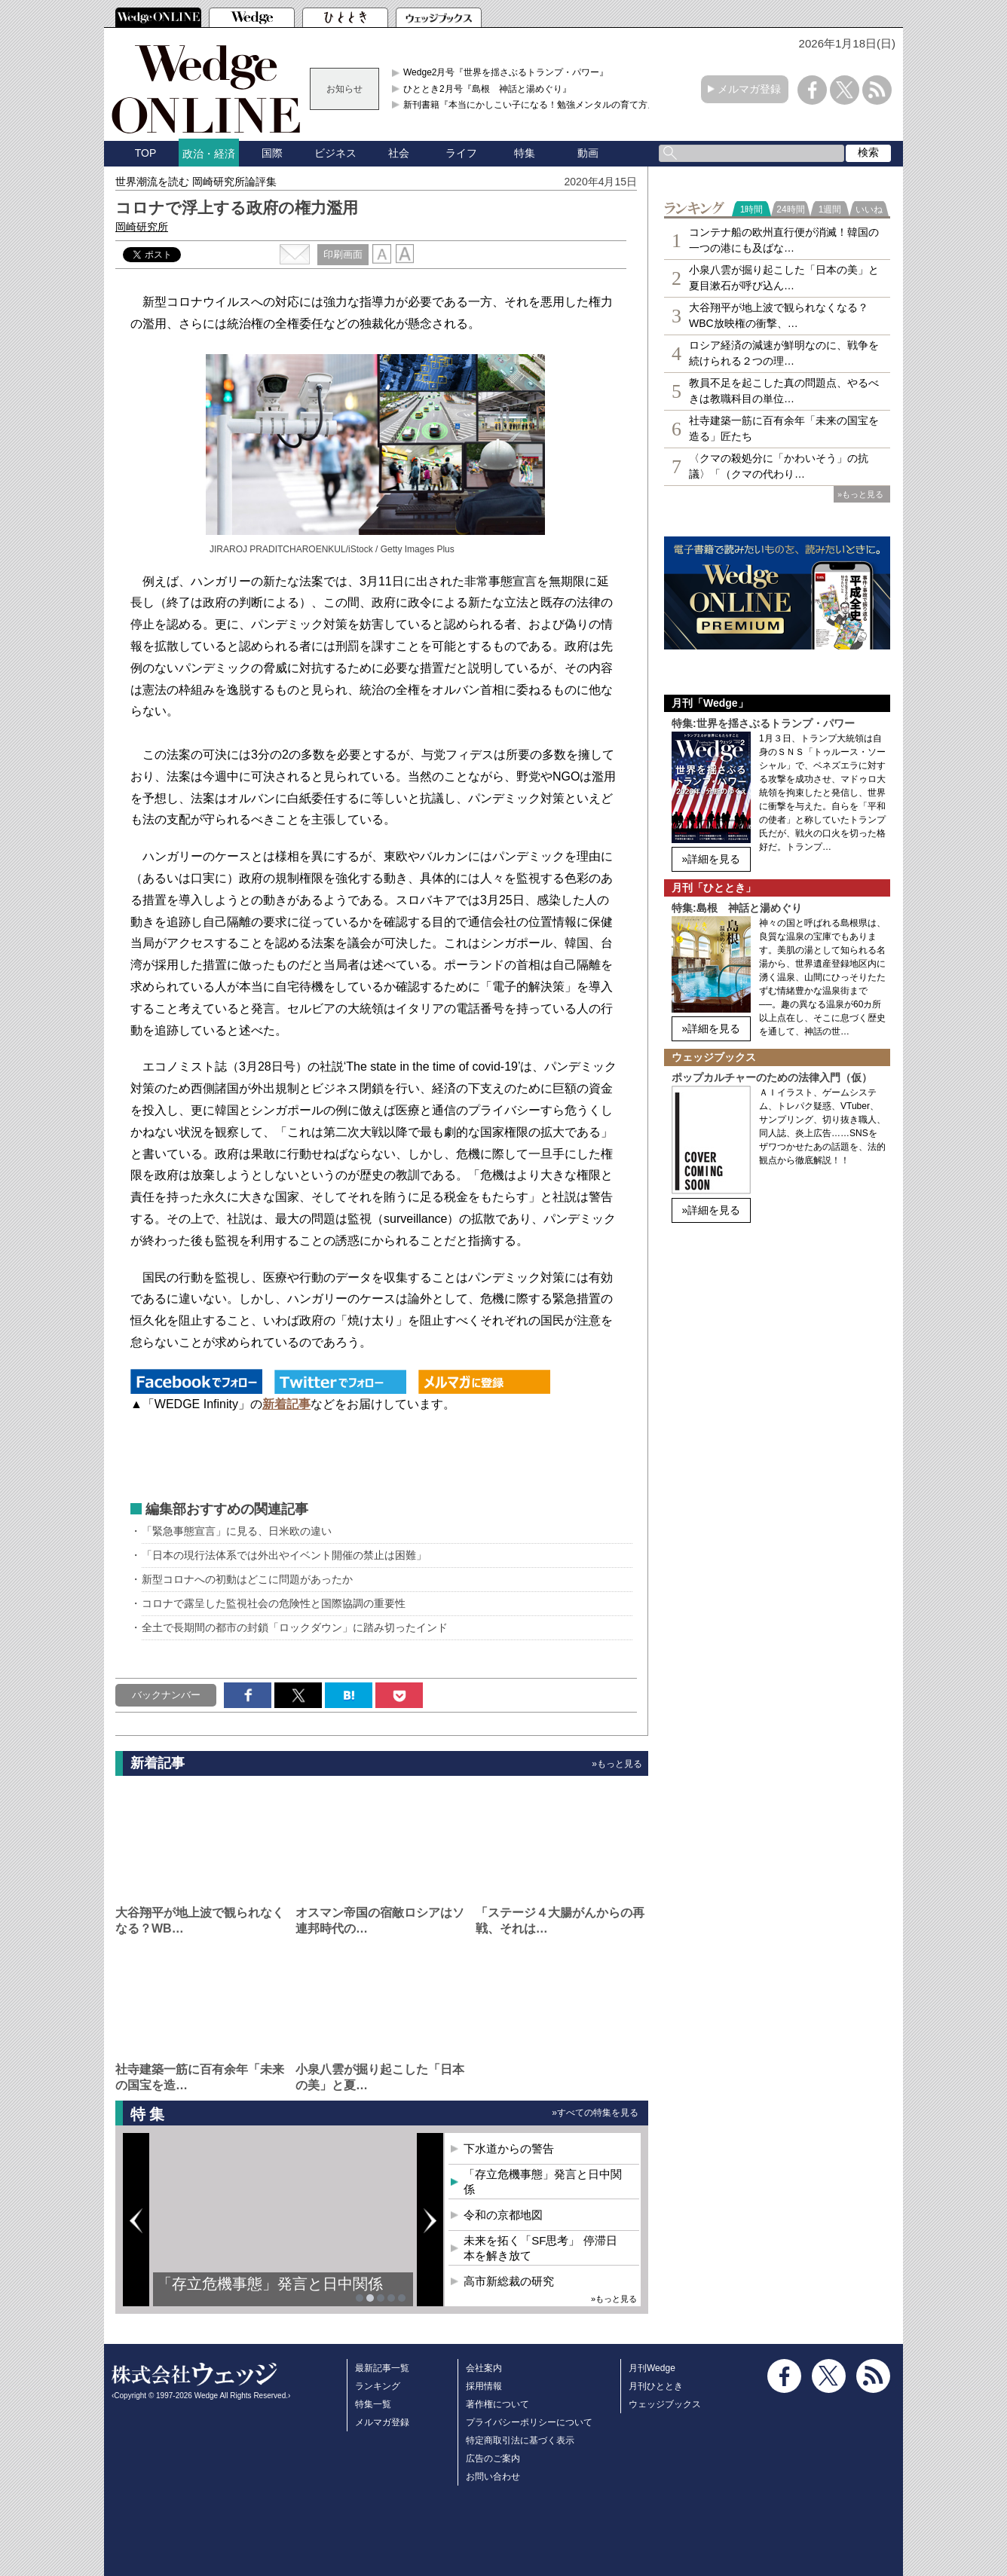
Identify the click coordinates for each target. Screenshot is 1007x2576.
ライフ (461, 153)
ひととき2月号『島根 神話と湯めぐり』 (487, 89)
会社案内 (484, 2368)
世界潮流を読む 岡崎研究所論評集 (196, 182)
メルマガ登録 (749, 89)
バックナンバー (166, 1695)
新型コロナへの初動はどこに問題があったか (247, 1579)
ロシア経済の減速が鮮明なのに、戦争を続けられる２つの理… (784, 353)
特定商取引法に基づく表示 (520, 2440)
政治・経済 (208, 154)
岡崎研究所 (141, 227)
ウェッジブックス (665, 2404)
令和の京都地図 (503, 2214)
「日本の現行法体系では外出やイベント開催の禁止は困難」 (284, 1555)
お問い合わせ (493, 2476)
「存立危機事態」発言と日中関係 (270, 2283)
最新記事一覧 (382, 2368)
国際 (272, 153)
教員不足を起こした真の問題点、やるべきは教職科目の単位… (784, 391)
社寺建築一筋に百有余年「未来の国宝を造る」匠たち (784, 428)
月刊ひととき (656, 2386)
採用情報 (484, 2386)
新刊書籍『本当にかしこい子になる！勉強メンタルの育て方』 (530, 104)
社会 (398, 153)
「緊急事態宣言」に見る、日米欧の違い (237, 1531)
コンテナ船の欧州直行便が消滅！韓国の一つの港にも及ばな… (784, 240)
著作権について (497, 2404)
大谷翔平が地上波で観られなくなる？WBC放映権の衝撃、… (778, 315)
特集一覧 (373, 2404)
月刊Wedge (652, 2368)
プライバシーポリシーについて (529, 2422)
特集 (524, 153)
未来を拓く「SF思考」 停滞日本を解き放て (540, 2248)
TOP (146, 153)
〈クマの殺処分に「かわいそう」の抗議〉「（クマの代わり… (778, 466)
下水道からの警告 (509, 2148)
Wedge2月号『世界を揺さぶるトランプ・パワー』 (505, 72)
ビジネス (335, 153)
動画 (587, 153)
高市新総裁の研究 (509, 2281)
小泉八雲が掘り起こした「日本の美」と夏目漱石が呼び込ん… (784, 278)
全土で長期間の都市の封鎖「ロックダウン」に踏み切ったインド (295, 1627)
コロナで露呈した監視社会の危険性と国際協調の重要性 (274, 1603)
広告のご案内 (493, 2458)
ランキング (377, 2386)
